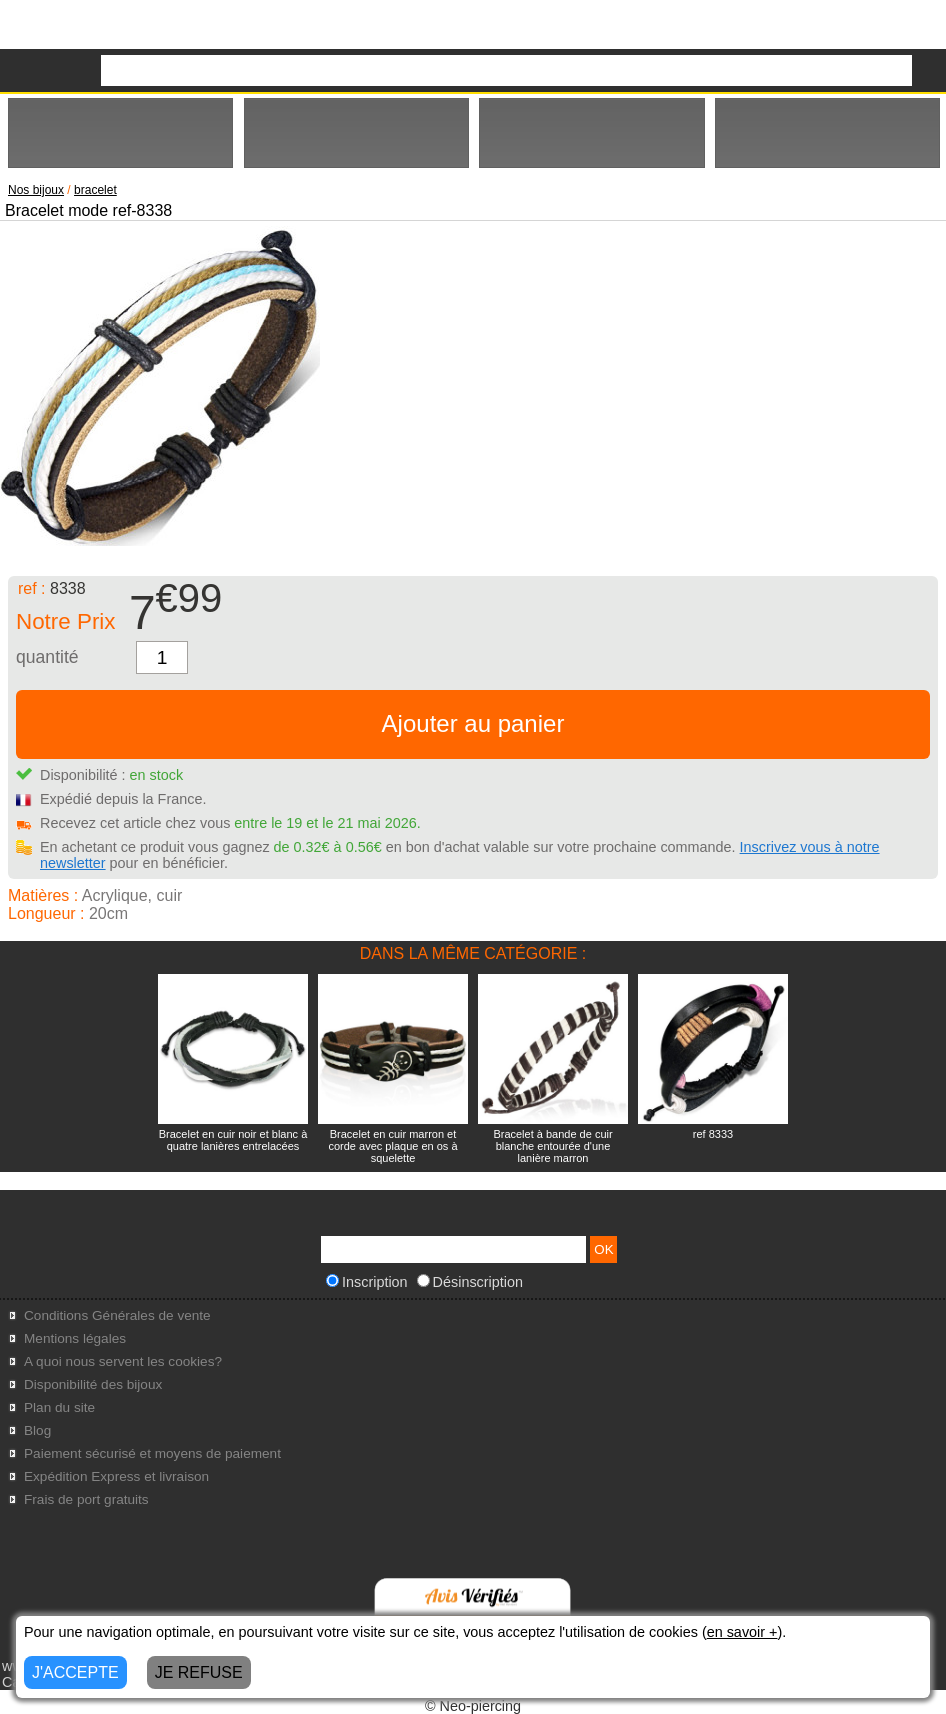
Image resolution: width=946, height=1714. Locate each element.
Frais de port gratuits (86, 1499)
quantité (47, 657)
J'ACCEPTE (75, 1672)
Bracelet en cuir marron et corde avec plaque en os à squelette (392, 1146)
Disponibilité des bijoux (93, 1384)
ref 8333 (713, 1134)
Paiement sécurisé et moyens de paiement (152, 1453)
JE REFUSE (199, 1672)
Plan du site (59, 1407)
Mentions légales (75, 1338)
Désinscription (470, 1282)
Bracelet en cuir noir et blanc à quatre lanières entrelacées (233, 1140)
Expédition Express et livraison (116, 1476)
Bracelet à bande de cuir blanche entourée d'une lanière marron (552, 1146)
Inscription (367, 1282)
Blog (37, 1430)
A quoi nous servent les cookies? (123, 1361)
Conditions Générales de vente (117, 1315)
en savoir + (742, 1632)
